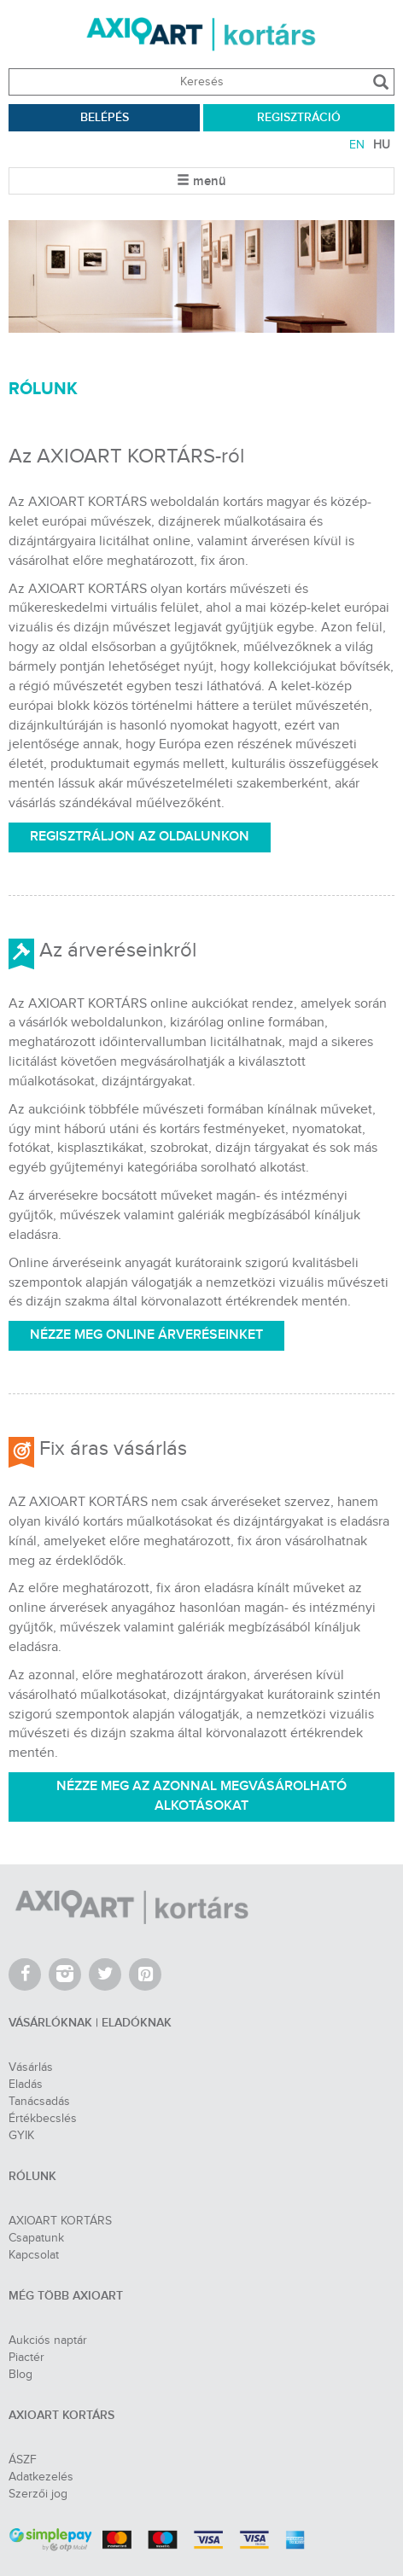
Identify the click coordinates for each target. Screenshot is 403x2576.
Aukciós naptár (48, 2340)
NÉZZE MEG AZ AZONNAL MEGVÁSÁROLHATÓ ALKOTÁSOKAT (201, 1796)
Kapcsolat (34, 2255)
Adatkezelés (41, 2477)
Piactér (26, 2357)
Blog (20, 2374)
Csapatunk (36, 2238)
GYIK (21, 2136)
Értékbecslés (43, 2118)
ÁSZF (23, 2460)
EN (357, 145)
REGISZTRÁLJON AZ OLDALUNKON (139, 837)
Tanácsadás (39, 2101)
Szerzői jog (38, 2494)
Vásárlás (31, 2067)
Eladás (26, 2084)
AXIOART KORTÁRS (60, 2221)
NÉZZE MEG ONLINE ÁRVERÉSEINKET (146, 1335)
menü (201, 181)
